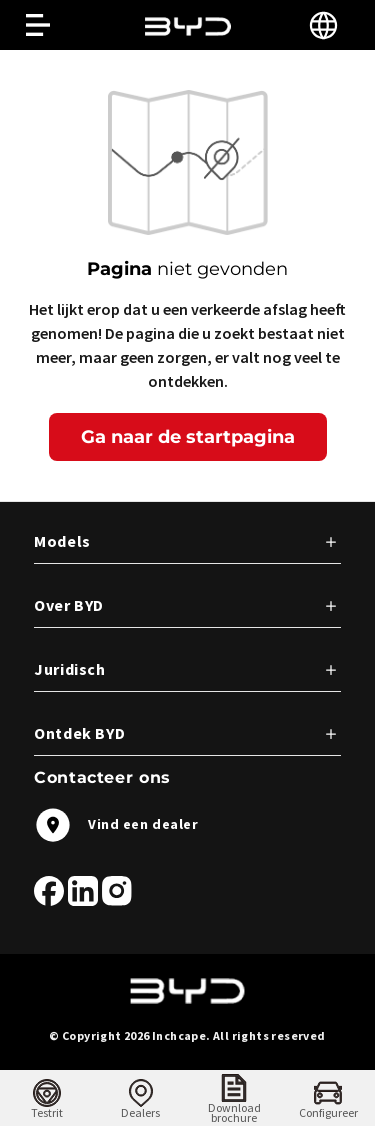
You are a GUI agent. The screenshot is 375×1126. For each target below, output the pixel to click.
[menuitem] (47, 1098)
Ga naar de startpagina (188, 437)
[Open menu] (38, 25)
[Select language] (323, 25)
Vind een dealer (116, 825)
